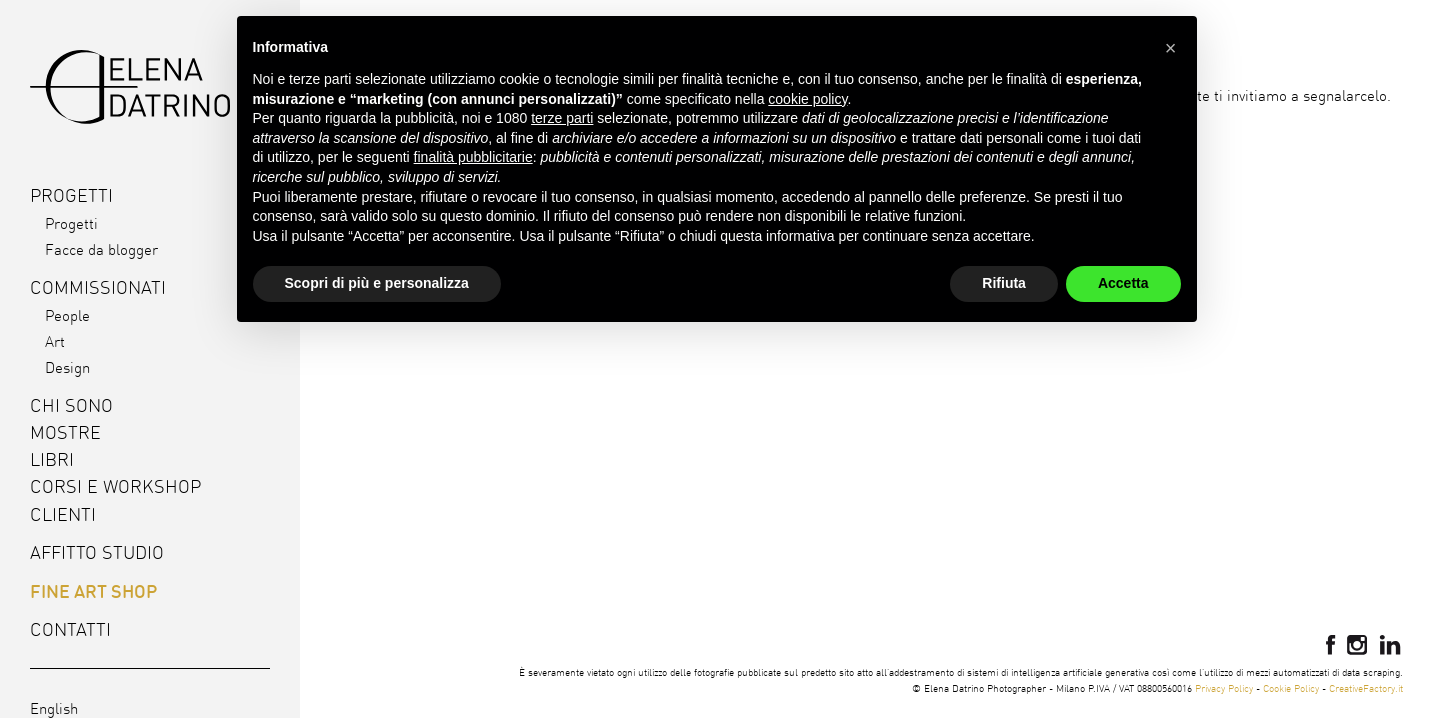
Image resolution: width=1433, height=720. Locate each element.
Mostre (65, 432)
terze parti (562, 118)
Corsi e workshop (115, 486)
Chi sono (71, 405)
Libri (52, 459)
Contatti (70, 629)
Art (55, 341)
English (54, 708)
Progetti (71, 223)
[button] (1171, 48)
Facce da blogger (101, 249)
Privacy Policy (1224, 688)
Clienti (63, 514)
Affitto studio (97, 552)
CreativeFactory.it (1366, 688)
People (67, 315)
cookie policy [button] (807, 99)
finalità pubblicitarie (473, 157)
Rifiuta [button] (1004, 283)
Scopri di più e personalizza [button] (377, 283)
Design (67, 367)
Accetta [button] (1123, 283)
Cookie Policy (1291, 688)
